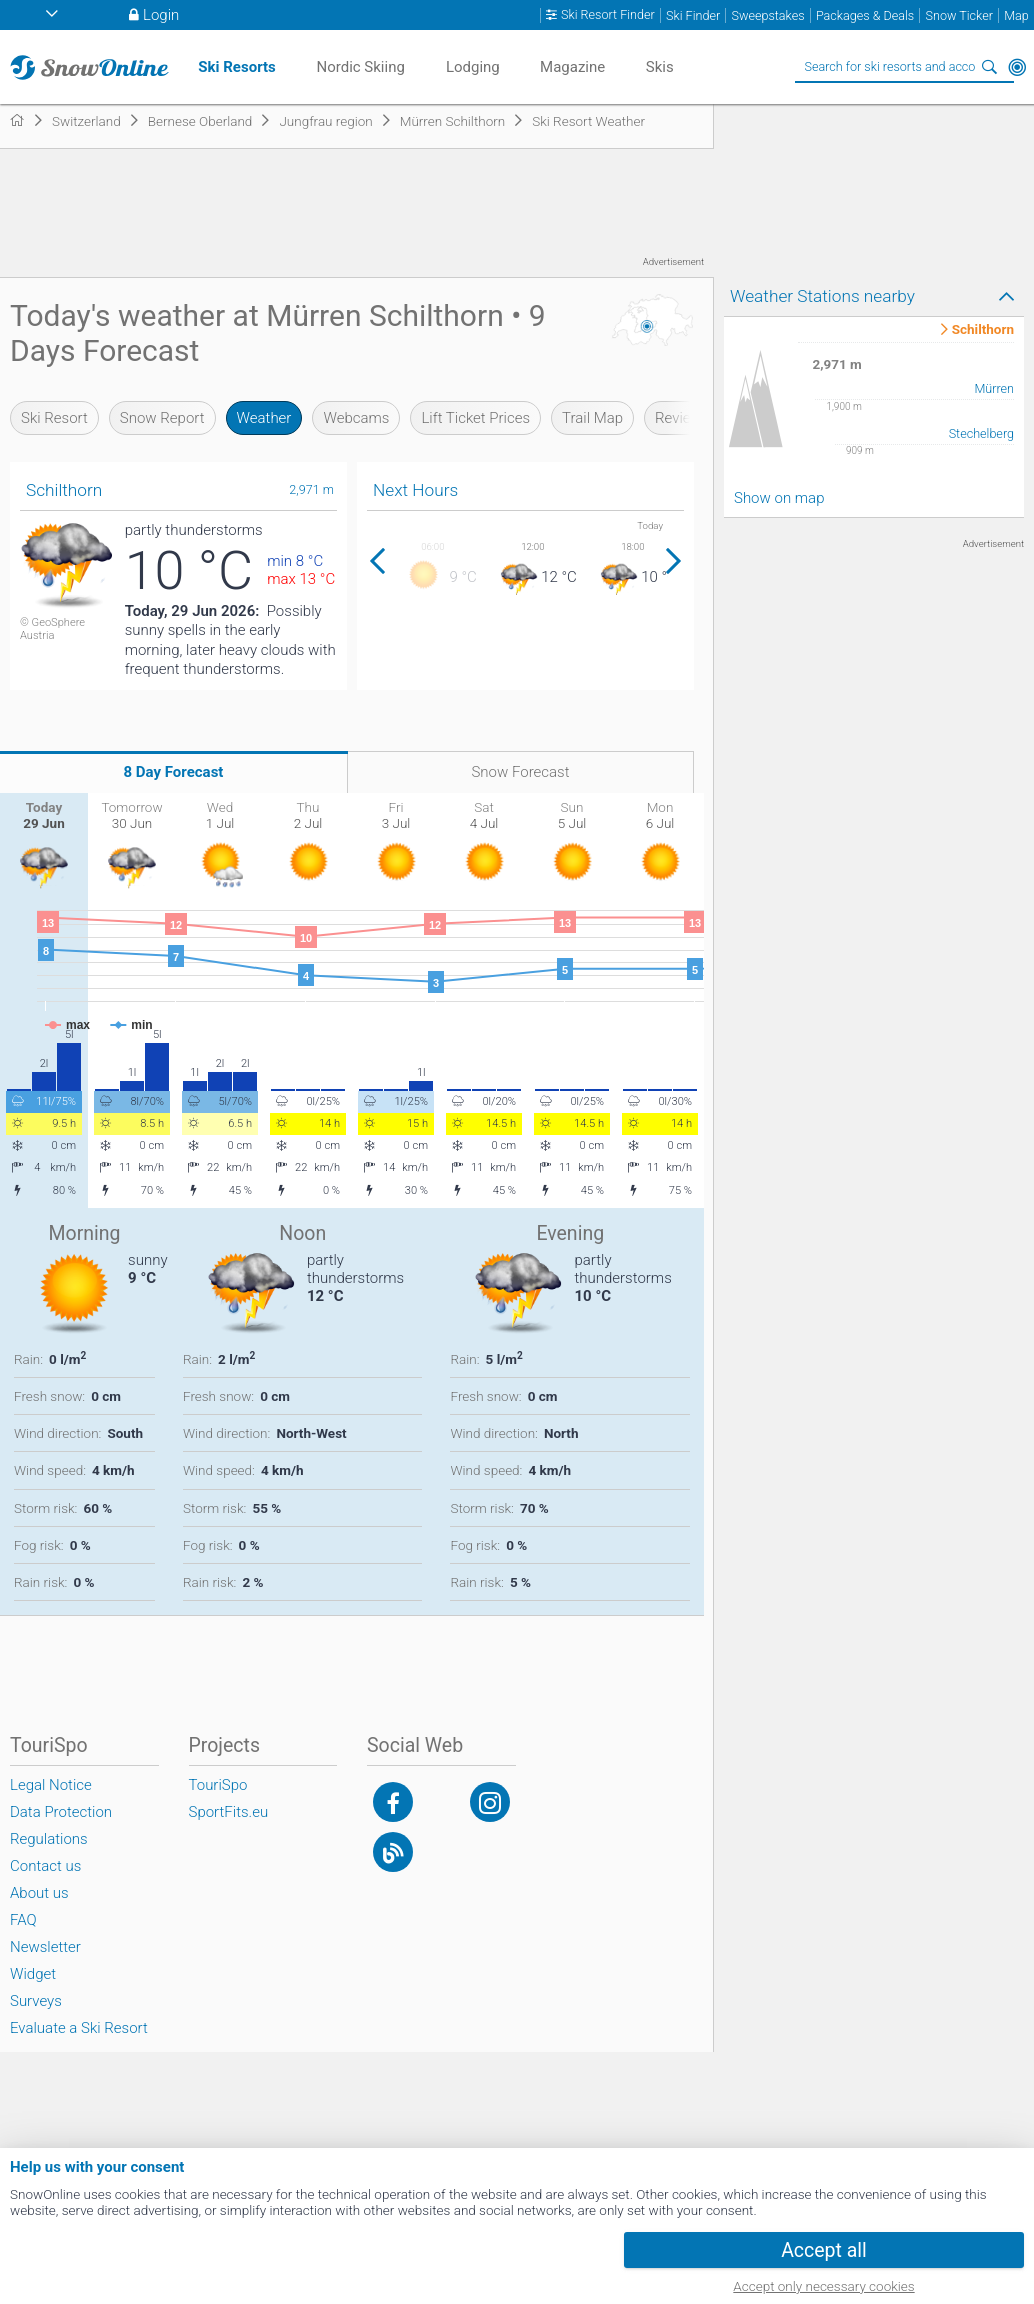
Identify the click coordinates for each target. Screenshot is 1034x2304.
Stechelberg (981, 433)
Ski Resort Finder (608, 15)
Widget (33, 1974)
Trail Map (592, 418)
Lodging (473, 67)
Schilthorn (983, 330)
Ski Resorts (236, 67)
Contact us (45, 1866)
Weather (264, 418)
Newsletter (45, 1947)
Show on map (779, 498)
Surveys (36, 2001)
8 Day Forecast (174, 772)
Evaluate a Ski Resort (79, 2028)
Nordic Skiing (360, 67)
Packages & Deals (865, 15)
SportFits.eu (229, 1812)
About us (39, 1893)
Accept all (824, 2250)
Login (161, 15)
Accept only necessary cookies (823, 2286)
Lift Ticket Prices (475, 418)
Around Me (1017, 67)
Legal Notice (51, 1785)
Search (989, 67)
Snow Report (162, 418)
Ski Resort (54, 418)
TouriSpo (218, 1785)
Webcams (356, 418)
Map (1016, 15)
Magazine (572, 67)
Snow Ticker (959, 15)
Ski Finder (693, 15)
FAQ (23, 1920)
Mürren (994, 388)
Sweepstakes (767, 15)
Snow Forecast (520, 772)
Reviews (682, 418)
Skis (660, 67)
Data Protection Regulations (61, 1825)
